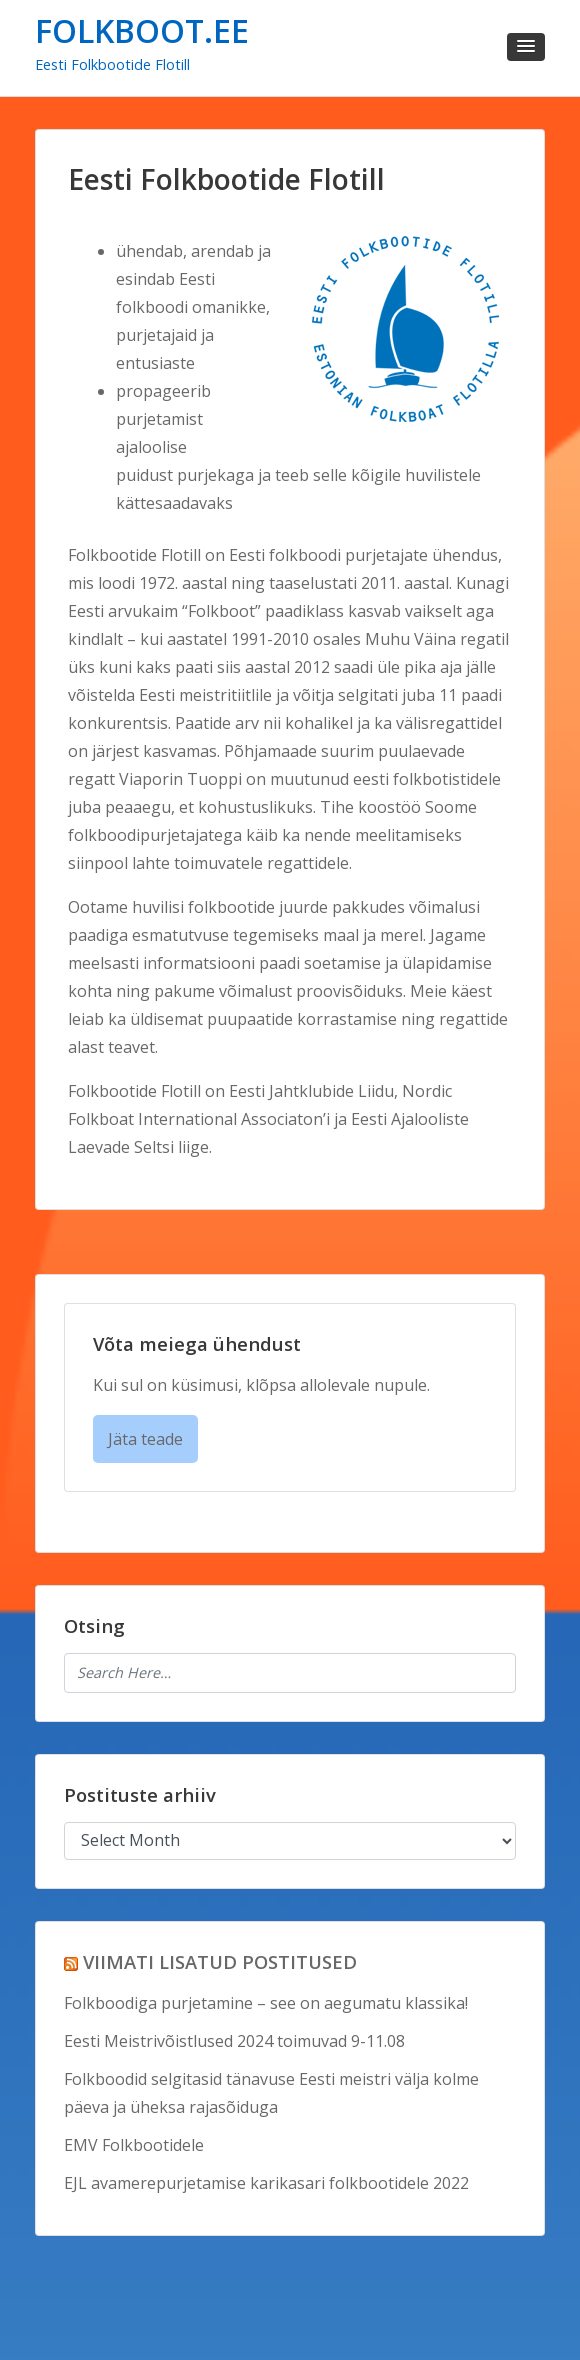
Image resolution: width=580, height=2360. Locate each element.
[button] (526, 47)
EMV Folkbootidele (134, 2145)
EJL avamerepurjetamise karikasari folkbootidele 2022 (266, 2183)
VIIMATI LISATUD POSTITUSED (220, 1961)
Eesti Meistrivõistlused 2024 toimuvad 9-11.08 (234, 2041)
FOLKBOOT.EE (142, 30)
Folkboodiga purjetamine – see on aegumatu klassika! (266, 2003)
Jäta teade (145, 1439)
